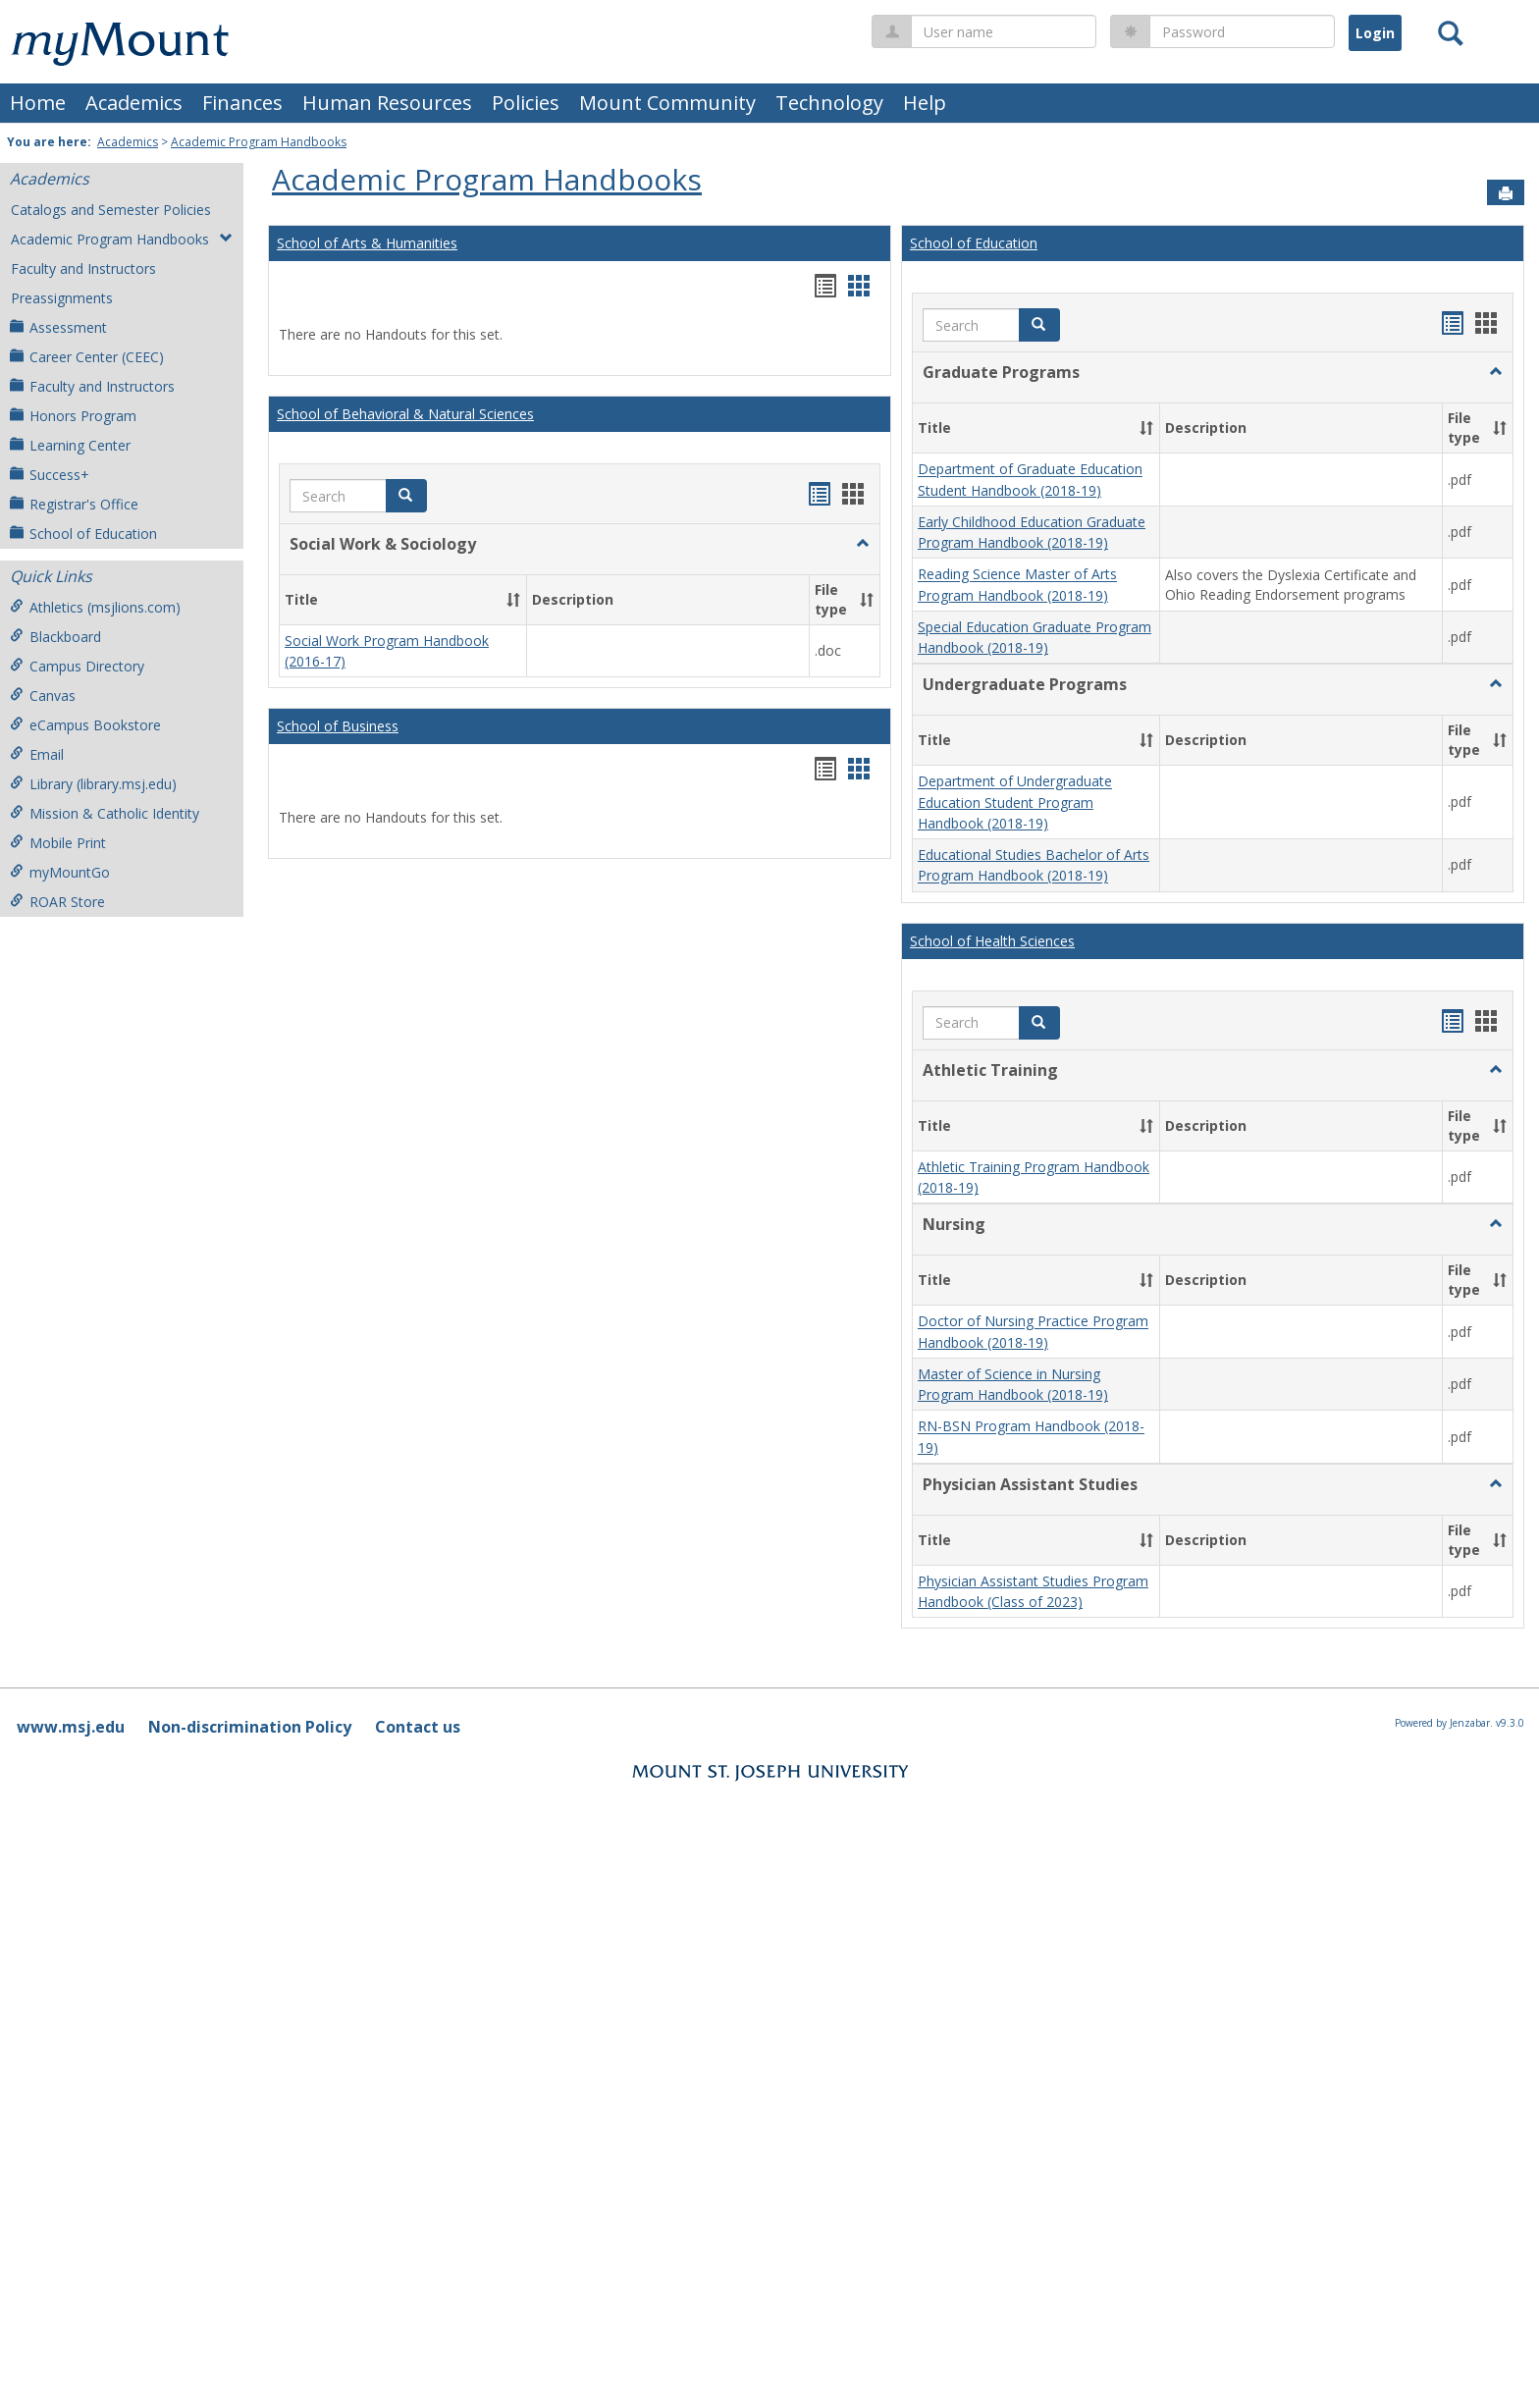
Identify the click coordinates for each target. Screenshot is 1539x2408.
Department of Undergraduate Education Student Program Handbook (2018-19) (1015, 803)
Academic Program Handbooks (258, 142)
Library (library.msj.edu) (93, 784)
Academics (134, 102)
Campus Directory (77, 666)
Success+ (49, 474)
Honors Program (73, 415)
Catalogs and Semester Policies (111, 209)
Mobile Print (58, 842)
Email (37, 754)
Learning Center (70, 445)
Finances (242, 102)
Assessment (58, 327)
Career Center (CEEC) (87, 357)
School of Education (83, 533)
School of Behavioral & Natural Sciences (405, 413)
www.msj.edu (71, 1727)
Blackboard (55, 636)
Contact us (417, 1727)
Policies (525, 102)
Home (38, 102)
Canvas (43, 695)
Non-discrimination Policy (249, 1727)
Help (924, 102)
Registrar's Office (74, 504)
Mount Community (667, 102)
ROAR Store (57, 901)
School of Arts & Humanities (367, 243)
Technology (829, 102)
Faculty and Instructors (83, 268)
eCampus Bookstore (85, 725)
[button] (406, 495)
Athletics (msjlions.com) (95, 607)
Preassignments (62, 298)
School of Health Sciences (992, 941)
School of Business (337, 726)
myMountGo (60, 872)
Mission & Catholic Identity (104, 813)
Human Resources (387, 102)
